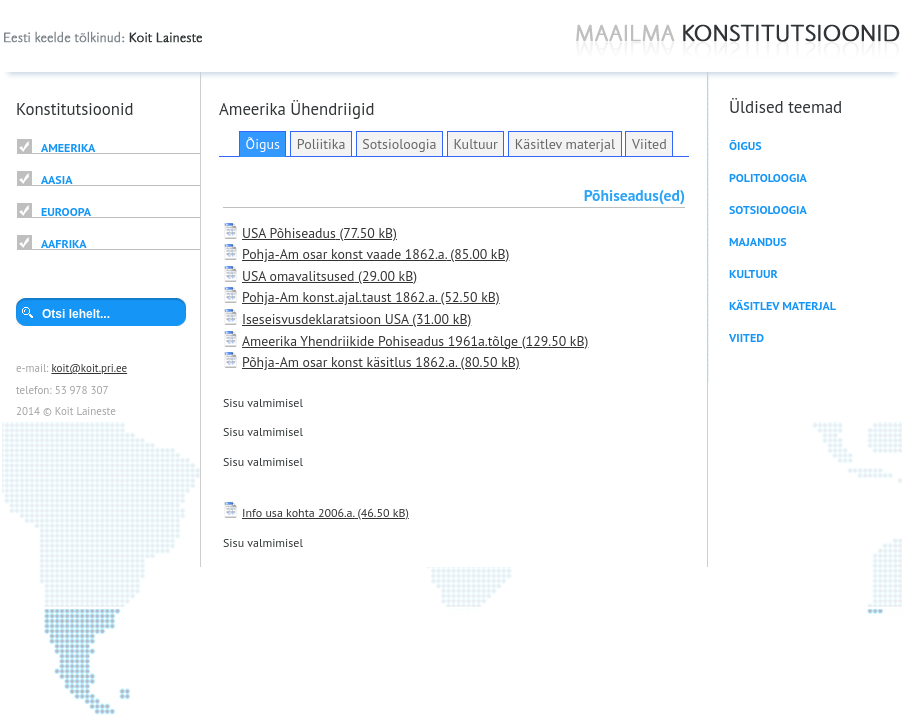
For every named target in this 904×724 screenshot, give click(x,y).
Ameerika (68, 147)
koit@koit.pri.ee (89, 368)
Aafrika (63, 243)
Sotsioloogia (399, 144)
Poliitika (321, 144)
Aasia (56, 179)
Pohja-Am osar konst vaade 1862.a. (344, 254)
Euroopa (66, 211)
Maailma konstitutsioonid (738, 41)
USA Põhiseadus (289, 233)
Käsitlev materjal (565, 144)
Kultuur (475, 144)
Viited (649, 144)
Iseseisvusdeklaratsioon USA (325, 319)
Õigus (263, 144)
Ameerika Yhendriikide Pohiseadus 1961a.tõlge (380, 341)
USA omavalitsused (298, 276)
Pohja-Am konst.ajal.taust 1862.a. (339, 297)
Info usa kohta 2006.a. (298, 512)
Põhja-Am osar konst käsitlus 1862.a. (349, 362)
